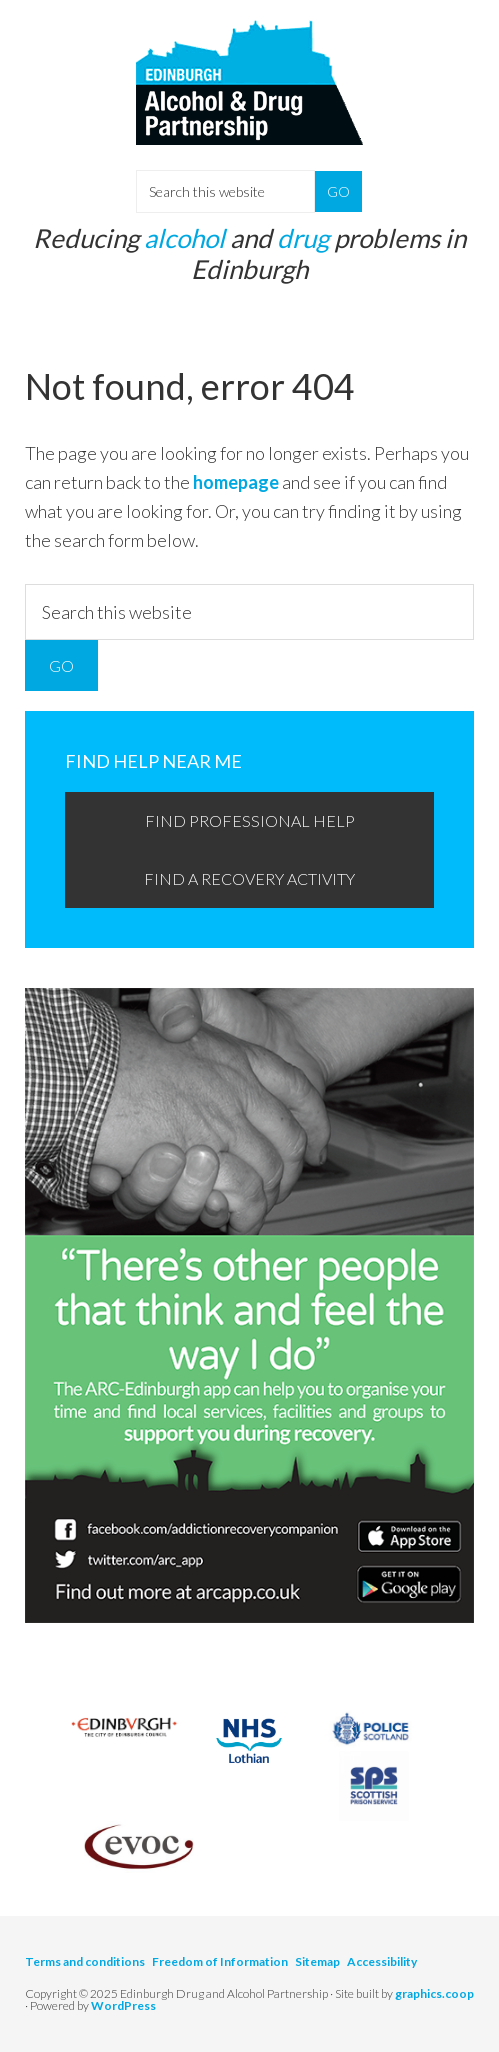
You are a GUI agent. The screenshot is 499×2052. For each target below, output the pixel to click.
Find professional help (250, 820)
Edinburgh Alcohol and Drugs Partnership (249, 100)
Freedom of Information (220, 1961)
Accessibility (382, 1961)
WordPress (123, 2005)
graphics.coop (434, 1993)
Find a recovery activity (249, 878)
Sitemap (317, 1961)
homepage (236, 482)
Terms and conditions (85, 1961)
